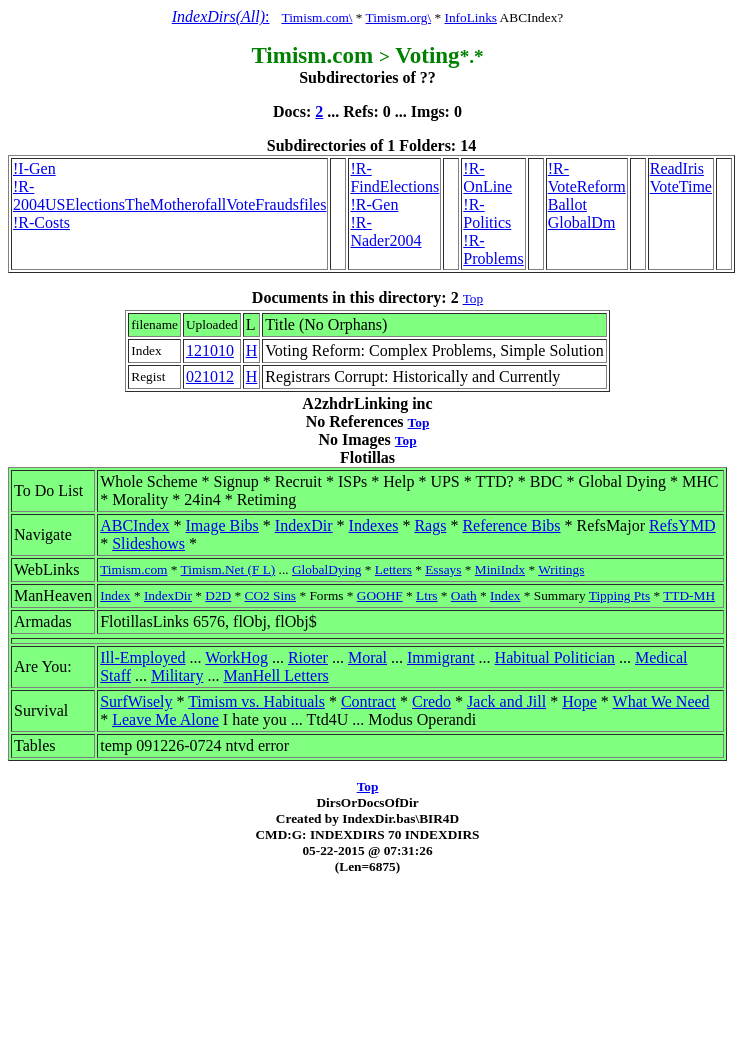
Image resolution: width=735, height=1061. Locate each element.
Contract (368, 701)
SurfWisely (136, 701)
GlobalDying (327, 569)
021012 (210, 376)
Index (115, 595)
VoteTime (681, 186)
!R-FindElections (394, 177)
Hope (579, 701)
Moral (367, 657)
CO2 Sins (270, 595)
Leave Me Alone (165, 719)
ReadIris (677, 168)
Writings (561, 569)
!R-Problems (493, 249)
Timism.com (133, 569)
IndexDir (304, 525)
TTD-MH (689, 595)
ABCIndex (134, 525)
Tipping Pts (619, 595)
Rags (430, 525)
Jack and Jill (506, 701)
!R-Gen (374, 204)
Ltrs (426, 595)
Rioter (308, 657)
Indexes (374, 525)
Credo (431, 701)
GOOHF (380, 595)
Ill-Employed (142, 657)
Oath (464, 595)
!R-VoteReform (587, 177)
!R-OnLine (487, 177)
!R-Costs (41, 222)
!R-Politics (487, 213)
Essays (443, 569)
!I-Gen (34, 168)
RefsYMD (682, 525)
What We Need (661, 701)
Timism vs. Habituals (256, 701)
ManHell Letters (275, 675)
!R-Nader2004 (385, 231)
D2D (218, 595)
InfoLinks (470, 17)
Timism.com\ (316, 17)
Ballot (567, 204)
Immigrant (441, 657)
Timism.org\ (399, 17)
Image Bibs (222, 525)
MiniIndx (500, 569)
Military (177, 675)
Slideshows (148, 543)
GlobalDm (582, 222)
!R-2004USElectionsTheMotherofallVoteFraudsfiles (169, 195)
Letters (393, 569)
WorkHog (236, 657)
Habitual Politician (555, 657)
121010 (210, 350)
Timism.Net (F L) (228, 569)
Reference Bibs (511, 525)
